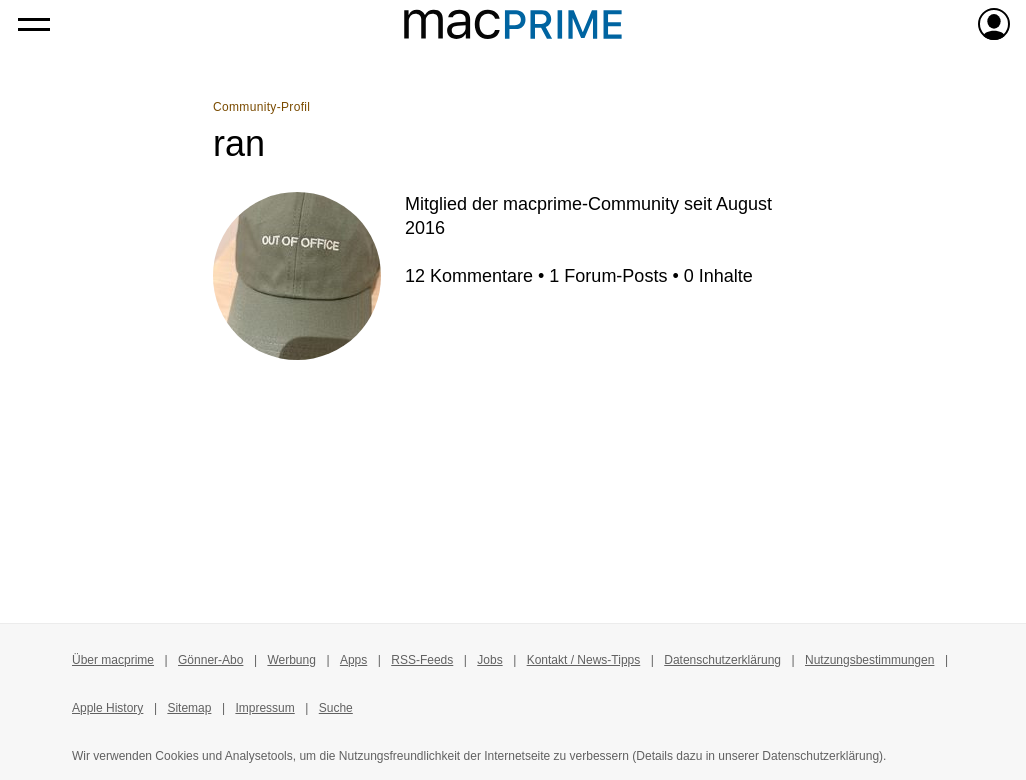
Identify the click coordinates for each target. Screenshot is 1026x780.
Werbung (291, 660)
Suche (336, 708)
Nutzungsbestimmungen (869, 660)
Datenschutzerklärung (722, 660)
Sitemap (189, 708)
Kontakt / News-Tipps (584, 660)
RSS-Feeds (422, 660)
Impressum (264, 708)
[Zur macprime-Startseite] (513, 24)
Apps (353, 660)
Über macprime (113, 660)
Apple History (107, 708)
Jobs (489, 660)
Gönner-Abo (210, 660)
